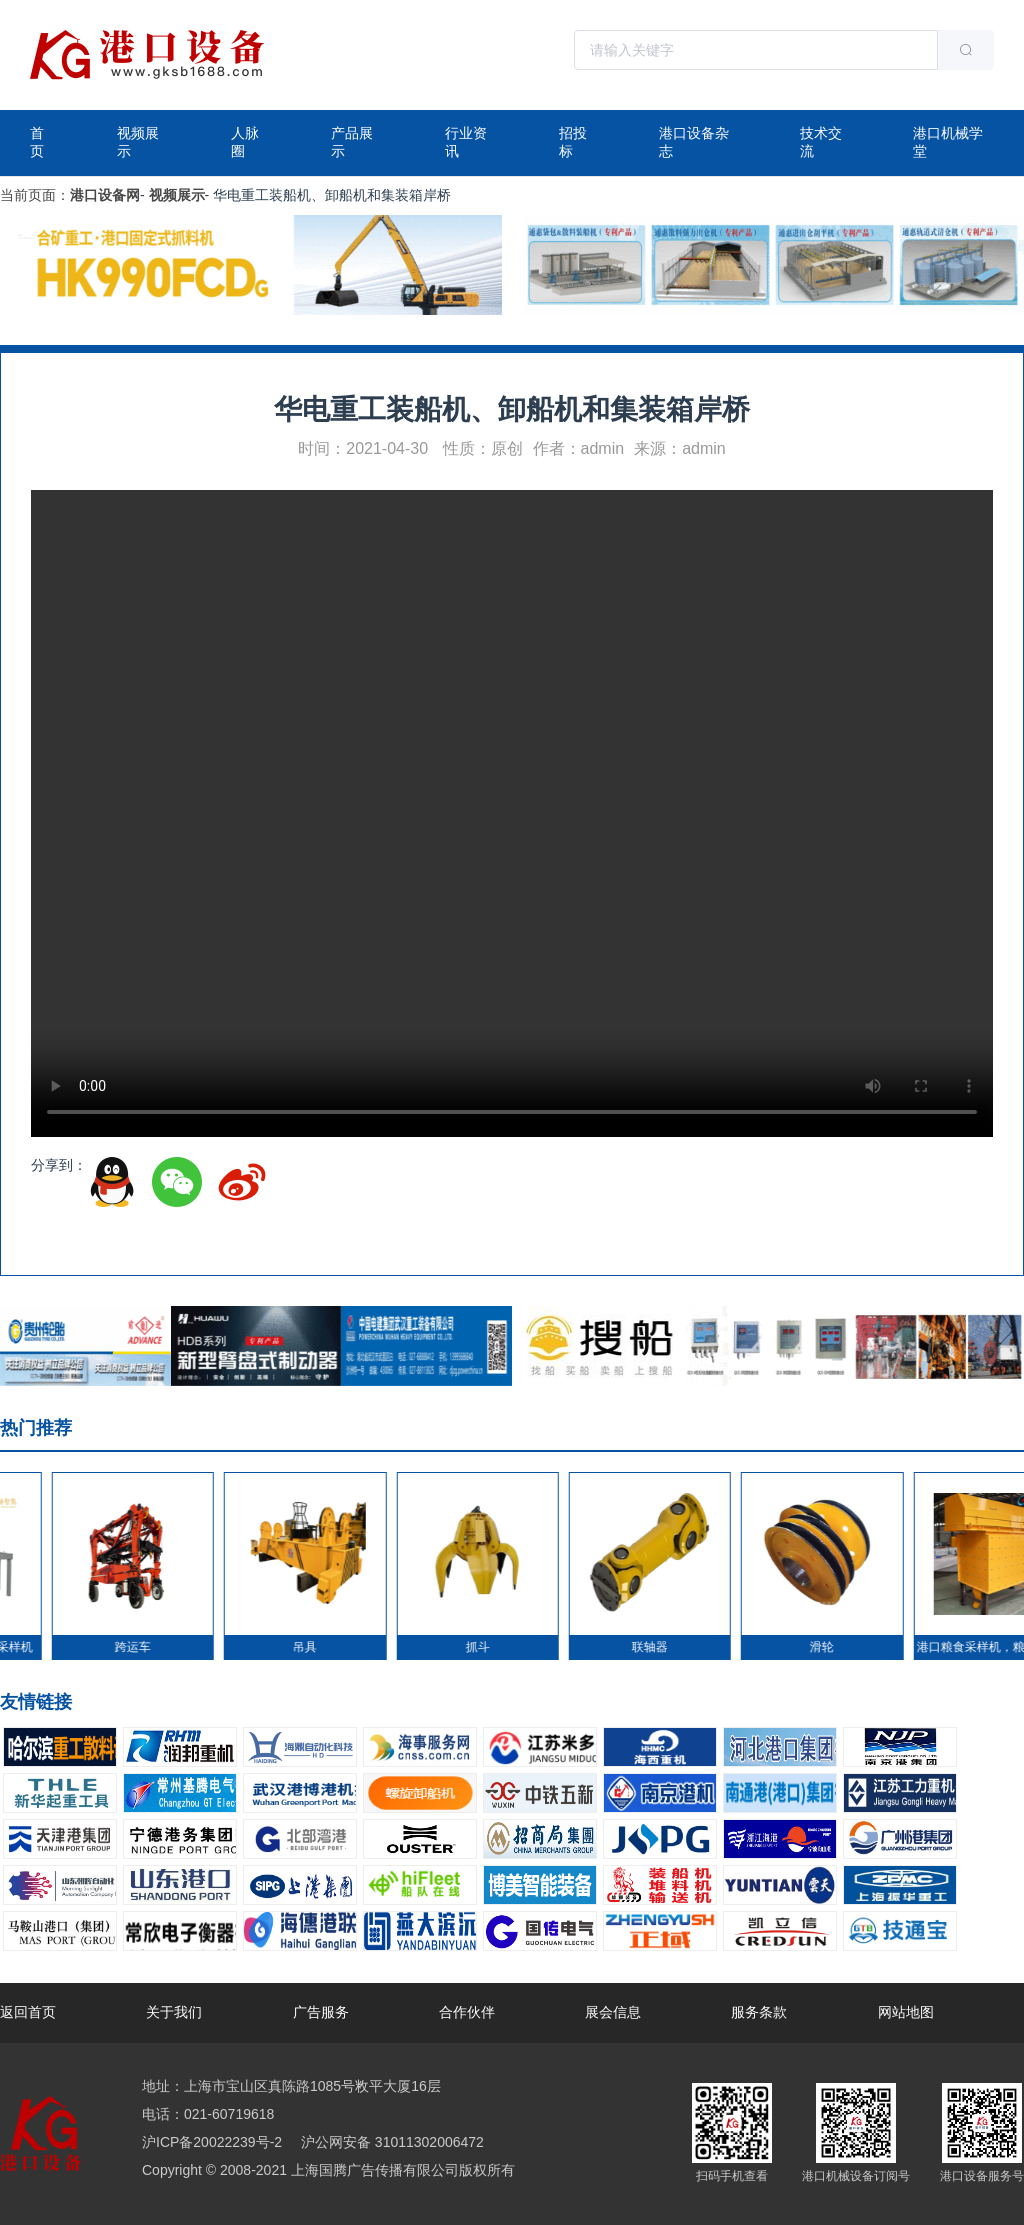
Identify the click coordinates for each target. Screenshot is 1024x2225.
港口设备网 (105, 195)
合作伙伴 (467, 2012)
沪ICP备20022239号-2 (212, 2142)
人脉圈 (245, 142)
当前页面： (35, 195)
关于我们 (174, 2012)
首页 (37, 142)
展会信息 (613, 2012)
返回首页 (28, 2012)
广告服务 (321, 2012)
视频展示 (138, 142)
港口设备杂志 (694, 142)
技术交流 (821, 142)
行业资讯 (466, 142)
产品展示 (352, 142)
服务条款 (759, 2012)
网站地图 (906, 2012)
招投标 (573, 142)
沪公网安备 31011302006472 (390, 2142)
